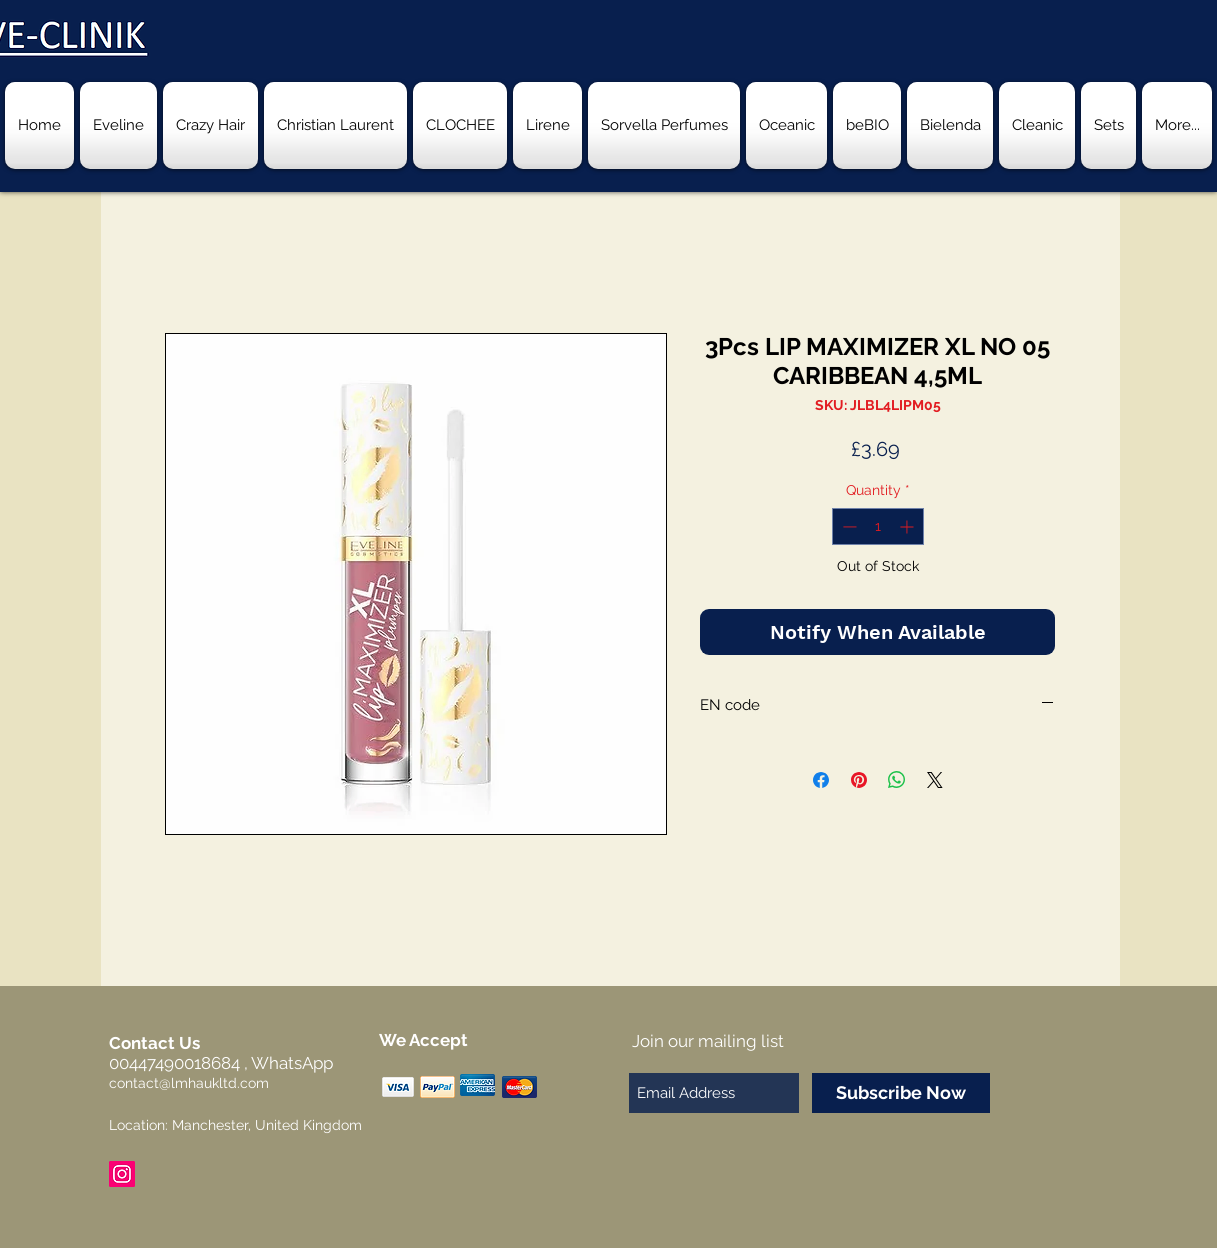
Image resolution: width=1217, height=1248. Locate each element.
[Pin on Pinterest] (859, 780)
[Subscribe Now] (901, 1093)
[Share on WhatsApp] (897, 780)
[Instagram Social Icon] (122, 1174)
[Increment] (908, 526)
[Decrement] (847, 526)
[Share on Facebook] (821, 780)
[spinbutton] (878, 526)
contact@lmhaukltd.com (189, 1083)
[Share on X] (935, 780)
